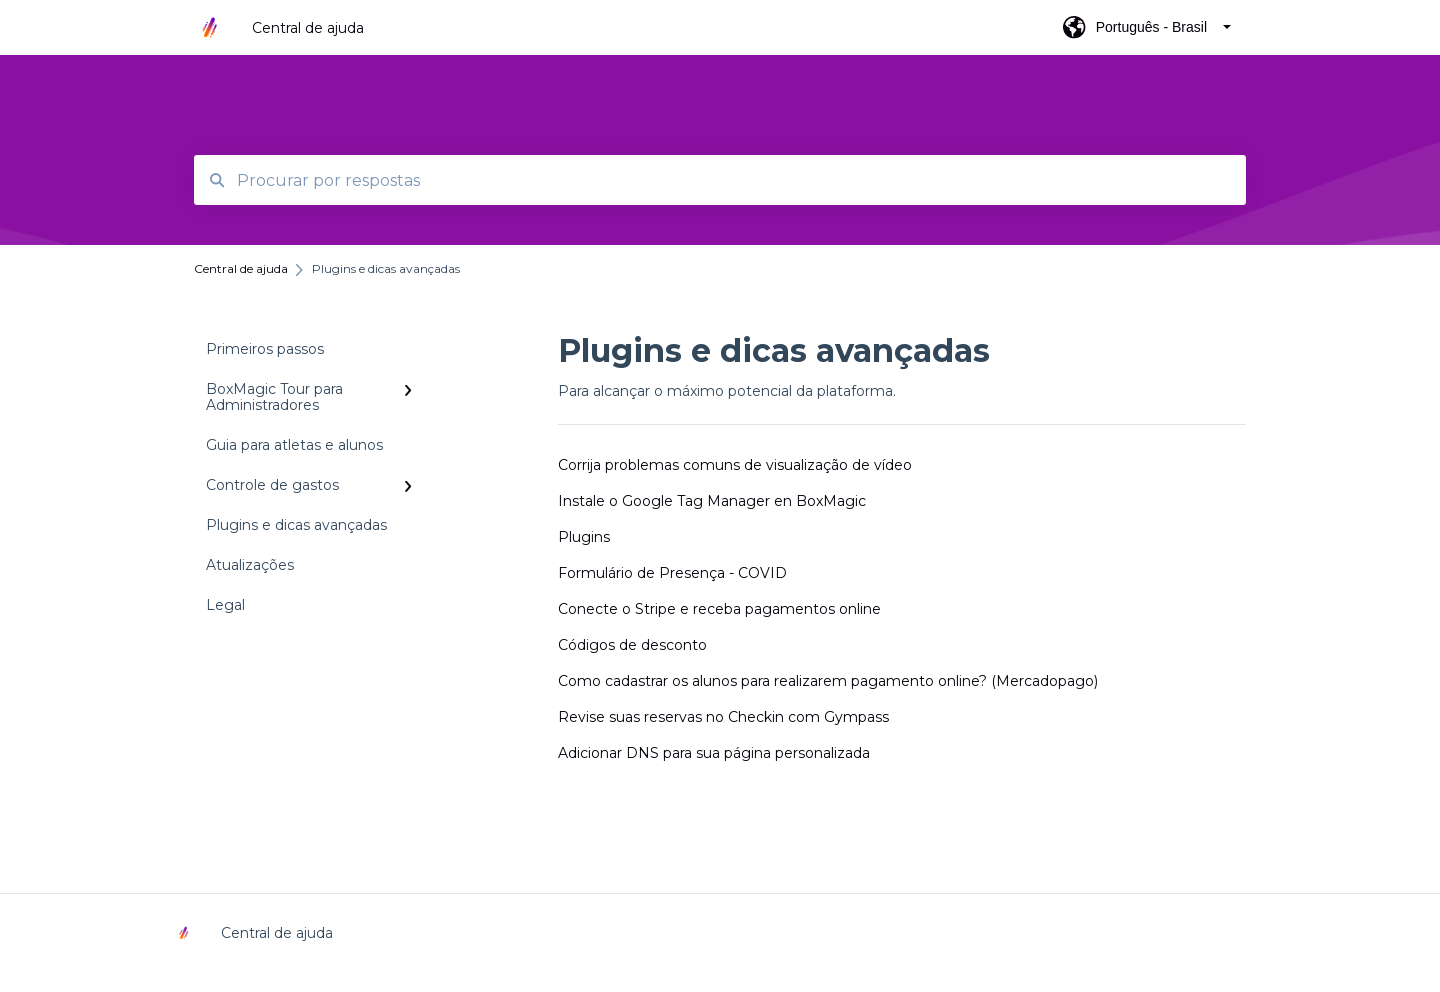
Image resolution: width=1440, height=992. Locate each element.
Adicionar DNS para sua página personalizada (714, 753)
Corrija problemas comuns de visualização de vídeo (735, 465)
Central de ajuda (308, 28)
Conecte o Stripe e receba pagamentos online (719, 609)
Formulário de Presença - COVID (672, 573)
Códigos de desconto (632, 645)
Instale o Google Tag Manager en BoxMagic (712, 501)
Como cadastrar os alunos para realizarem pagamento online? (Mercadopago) (828, 681)
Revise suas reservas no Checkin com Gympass (723, 717)
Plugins (584, 537)
